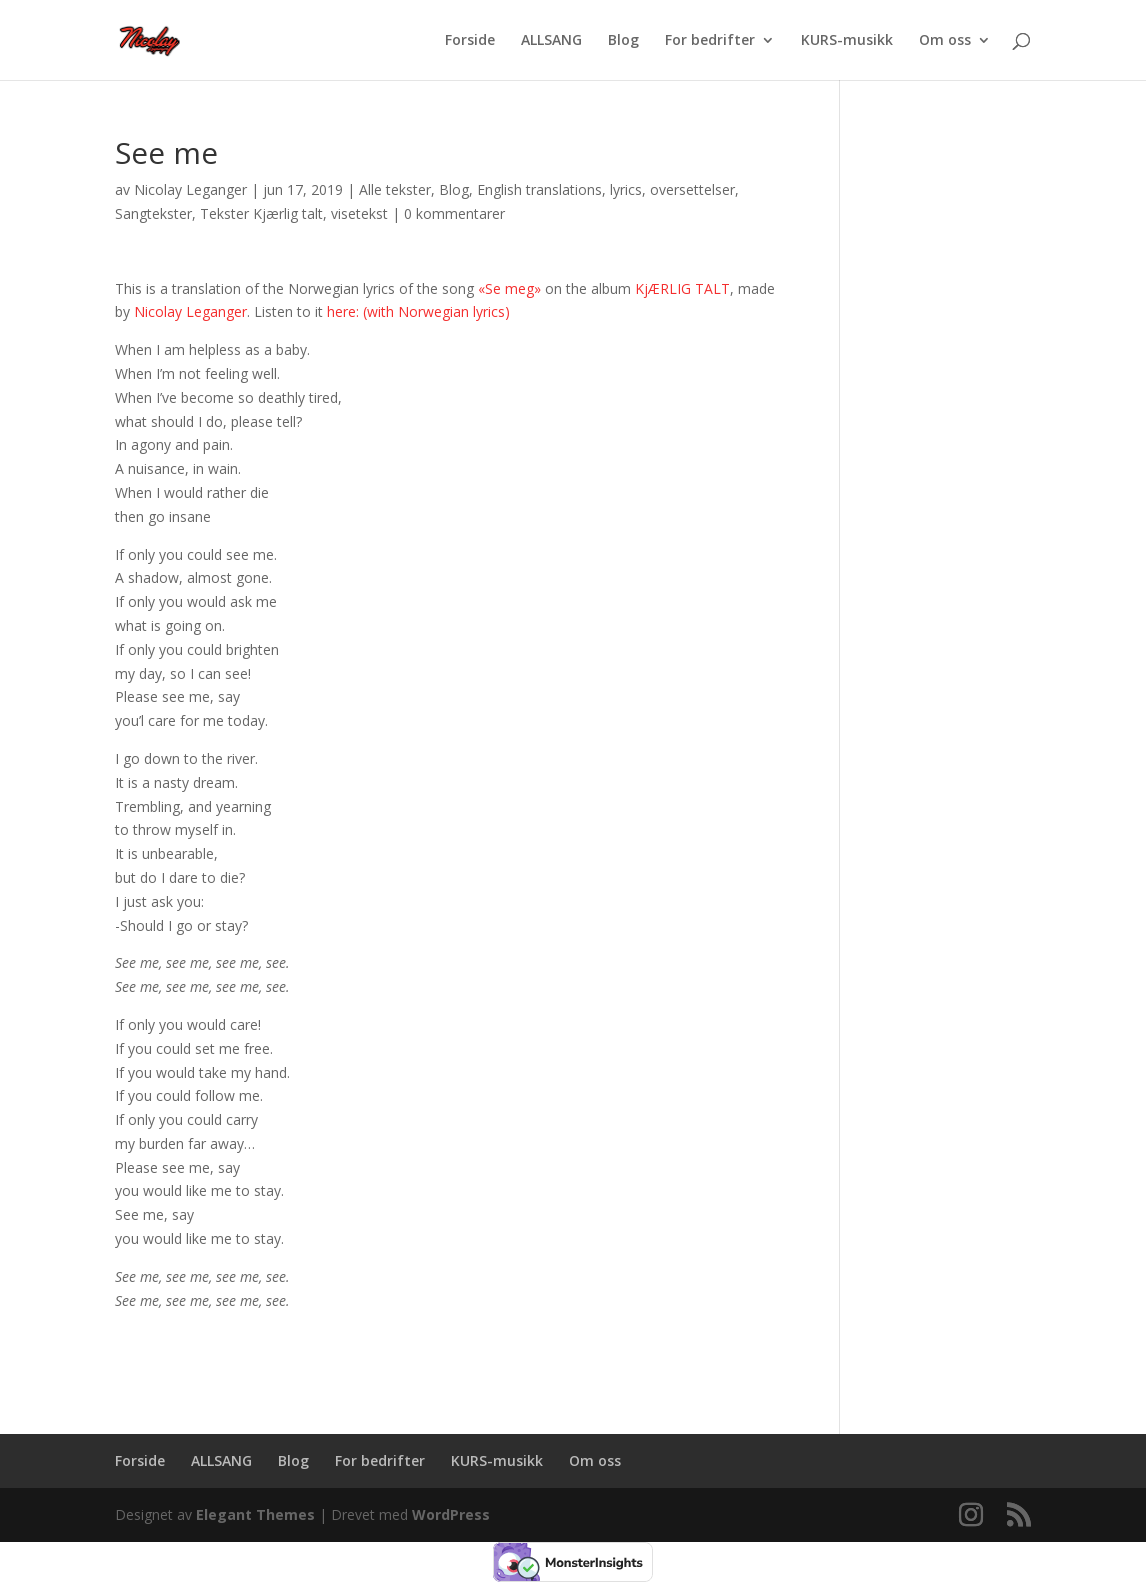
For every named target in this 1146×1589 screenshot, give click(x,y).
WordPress (451, 1514)
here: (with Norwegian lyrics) (418, 311)
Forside (470, 41)
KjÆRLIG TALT (682, 288)
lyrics (626, 189)
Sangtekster (153, 213)
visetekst (359, 213)
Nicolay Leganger (190, 189)
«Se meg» (509, 288)
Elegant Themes (255, 1514)
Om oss (945, 41)
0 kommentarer (454, 213)
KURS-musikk (847, 41)
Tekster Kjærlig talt (261, 213)
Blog (623, 41)
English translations (539, 189)
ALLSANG (551, 41)
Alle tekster (395, 189)
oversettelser (692, 189)
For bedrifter (710, 41)
